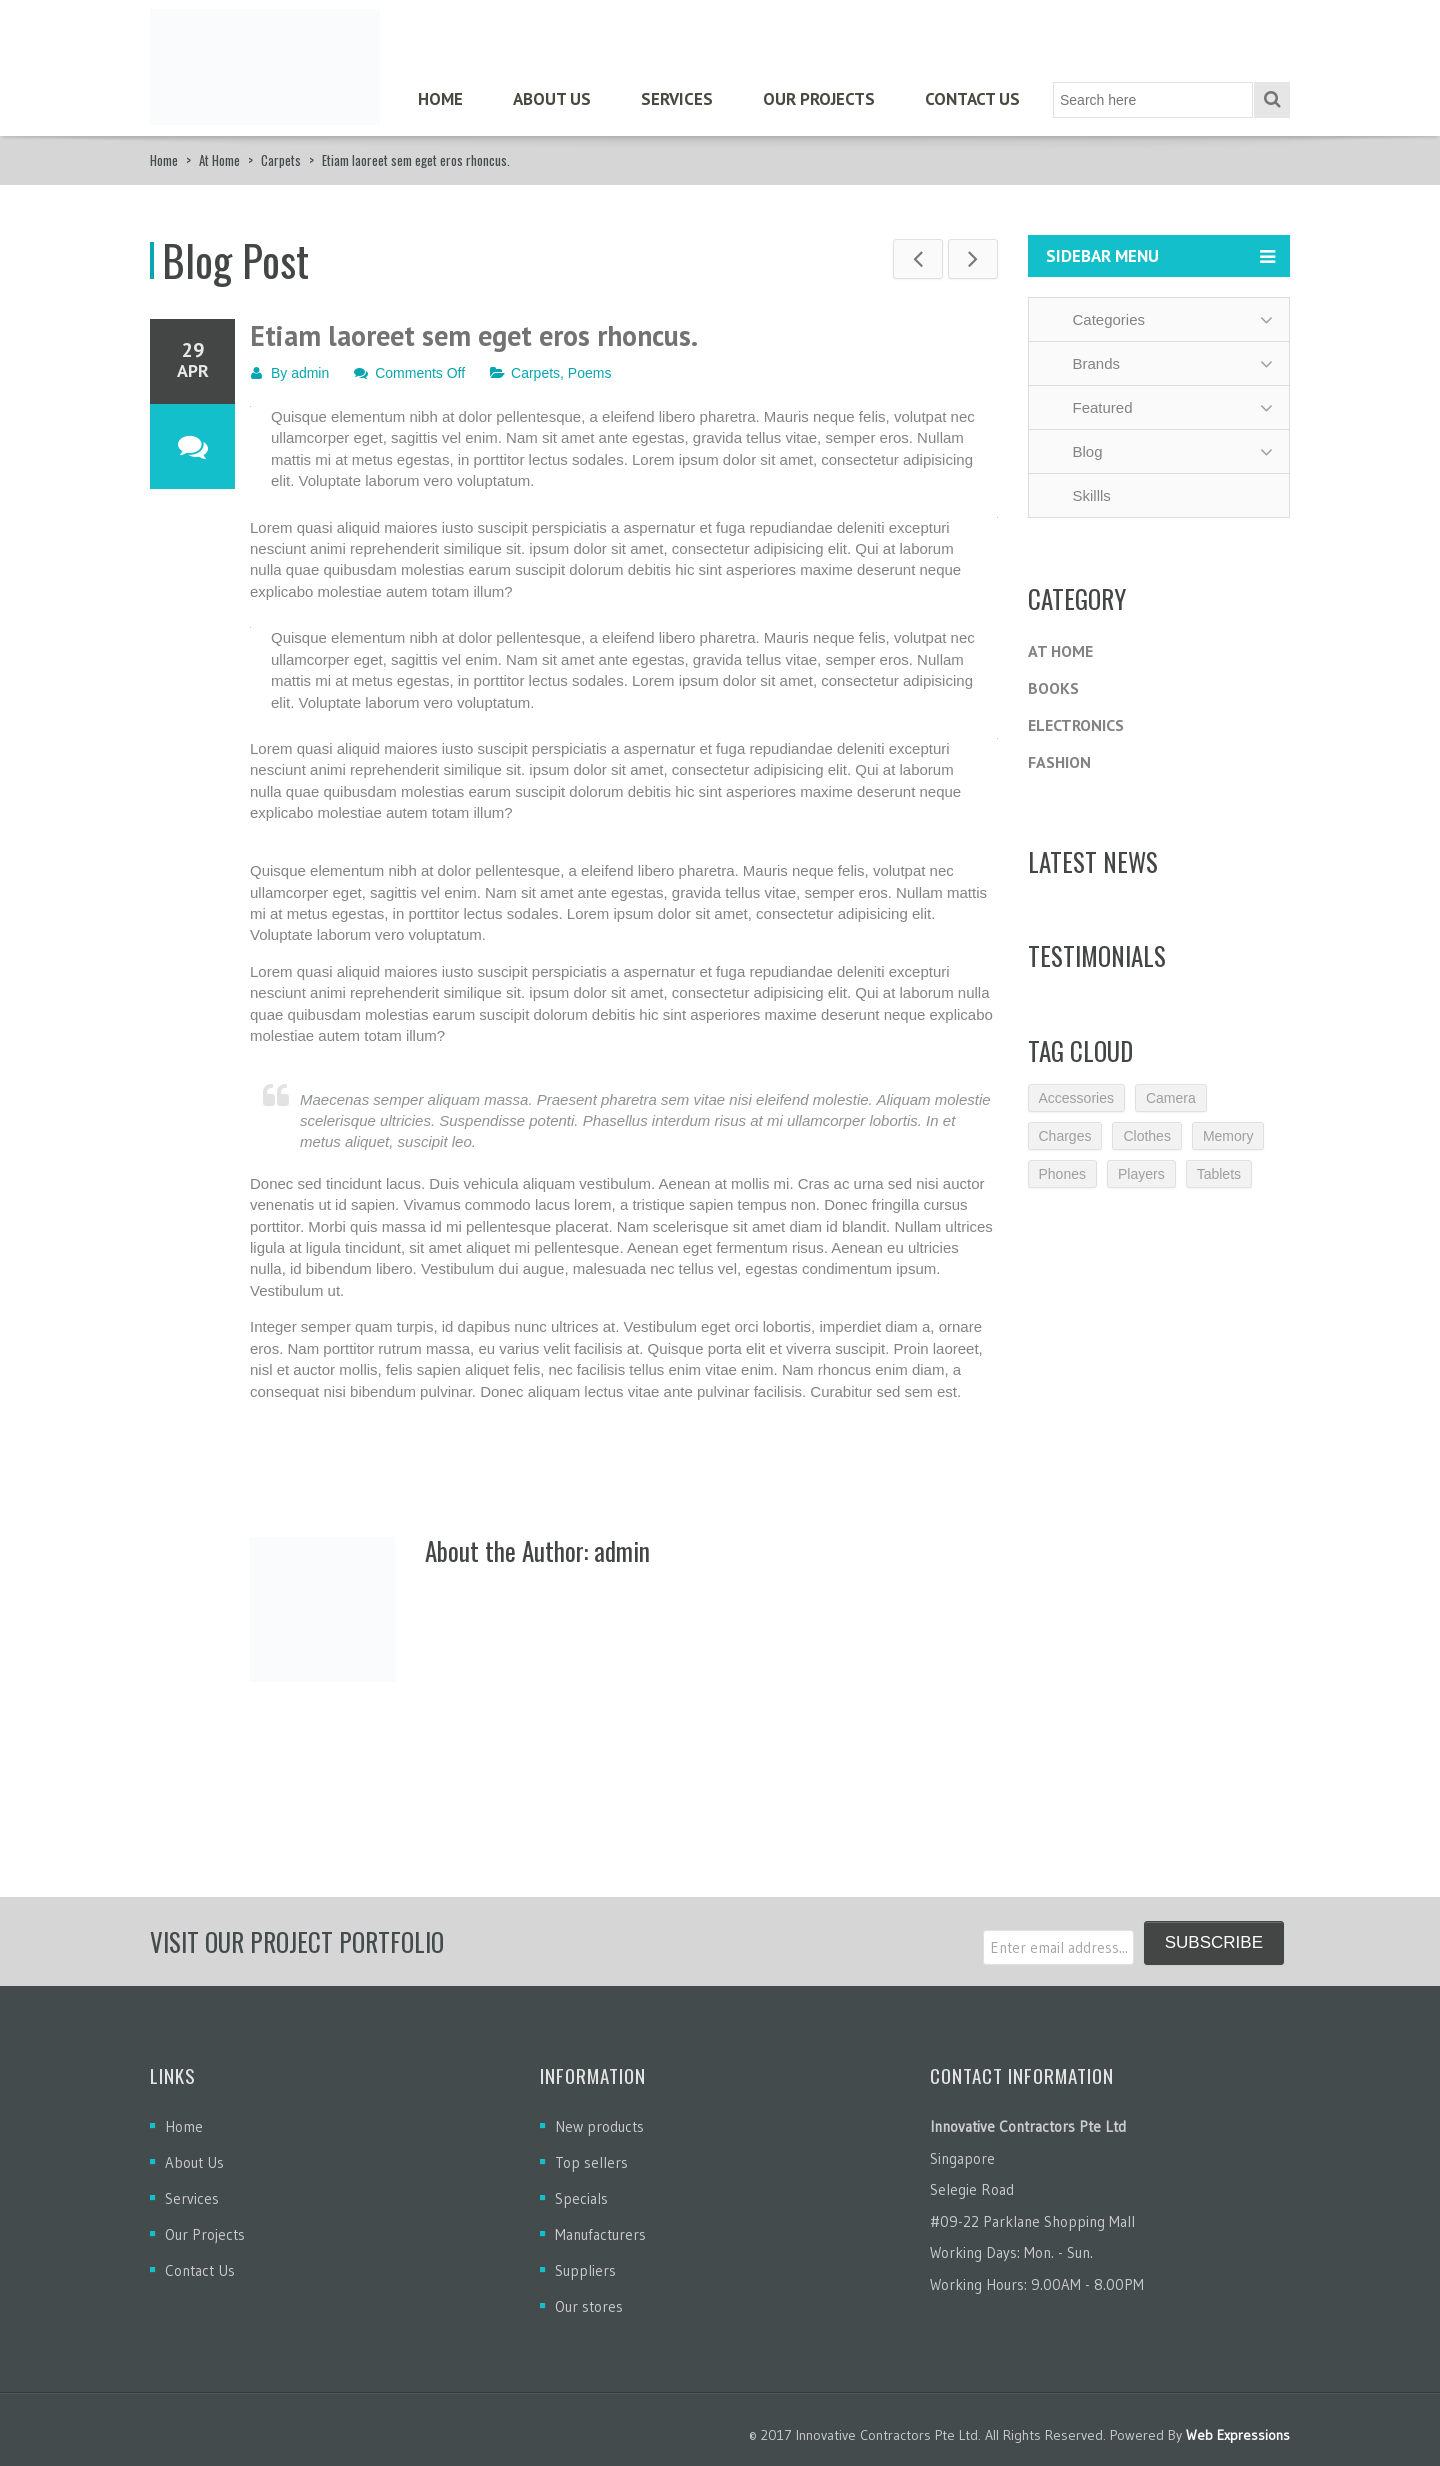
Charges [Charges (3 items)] (1065, 1136)
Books (1053, 688)
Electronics (1076, 725)
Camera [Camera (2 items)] (1171, 1098)
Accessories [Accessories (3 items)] (1076, 1098)
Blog (1075, 451)
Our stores (589, 2306)
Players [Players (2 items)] (1141, 1174)
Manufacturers (600, 2234)
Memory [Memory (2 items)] (1228, 1136)
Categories (1096, 319)
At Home (219, 160)
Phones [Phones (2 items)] (1062, 1174)
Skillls (1079, 495)
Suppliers (585, 2270)
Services (677, 99)
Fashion (1059, 762)
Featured (1090, 407)
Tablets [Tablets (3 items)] (1219, 1174)
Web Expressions (1238, 2435)
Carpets (281, 160)
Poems (590, 373)
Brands (1084, 363)
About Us (552, 99)
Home (440, 99)
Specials (581, 2198)
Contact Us (972, 99)
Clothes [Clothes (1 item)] (1146, 1136)
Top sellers (591, 2162)
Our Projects (819, 99)
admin (310, 373)
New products (599, 2126)
